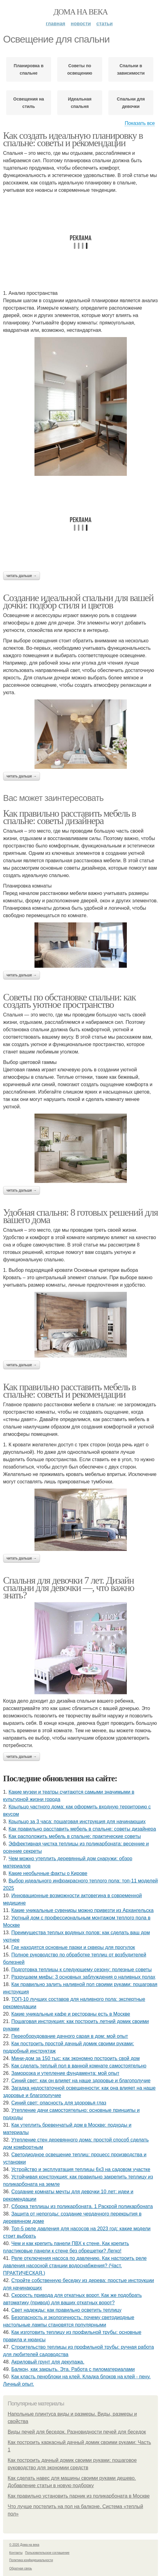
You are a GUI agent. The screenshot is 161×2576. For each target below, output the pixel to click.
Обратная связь (20, 2568)
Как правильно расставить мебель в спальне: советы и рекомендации (69, 1390)
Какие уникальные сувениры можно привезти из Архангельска (82, 1910)
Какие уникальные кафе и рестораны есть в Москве (70, 2014)
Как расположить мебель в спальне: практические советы (75, 1836)
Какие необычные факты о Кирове (48, 1873)
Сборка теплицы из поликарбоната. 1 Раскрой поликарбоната (82, 2206)
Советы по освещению (79, 69)
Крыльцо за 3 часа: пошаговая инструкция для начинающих (77, 1821)
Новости (81, 23)
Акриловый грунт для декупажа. (47, 2361)
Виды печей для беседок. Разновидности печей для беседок (77, 2431)
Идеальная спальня (79, 103)
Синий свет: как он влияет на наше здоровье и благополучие (81, 2080)
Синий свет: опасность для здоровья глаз (58, 2102)
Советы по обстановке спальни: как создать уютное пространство (69, 1000)
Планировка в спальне (29, 69)
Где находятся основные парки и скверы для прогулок (73, 1947)
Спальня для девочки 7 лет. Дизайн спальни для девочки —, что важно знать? (68, 1588)
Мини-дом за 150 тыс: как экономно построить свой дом (75, 2058)
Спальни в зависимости (131, 69)
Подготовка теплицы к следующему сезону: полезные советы (81, 1969)
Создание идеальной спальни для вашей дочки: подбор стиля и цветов (78, 601)
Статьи (104, 23)
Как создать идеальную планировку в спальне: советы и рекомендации (73, 139)
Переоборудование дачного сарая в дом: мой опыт (69, 2036)
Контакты (15, 2552)
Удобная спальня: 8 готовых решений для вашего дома (80, 1216)
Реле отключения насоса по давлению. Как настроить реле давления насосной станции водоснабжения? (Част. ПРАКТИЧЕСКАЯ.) (75, 2266)
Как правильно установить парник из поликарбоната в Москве (79, 2496)
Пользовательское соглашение (47, 2552)
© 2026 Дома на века (24, 2544)
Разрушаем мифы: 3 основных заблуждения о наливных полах (83, 1977)
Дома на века (80, 11)
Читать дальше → (21, 576)
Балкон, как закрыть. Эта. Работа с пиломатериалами (73, 2369)
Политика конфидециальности (31, 2560)
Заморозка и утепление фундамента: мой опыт (65, 2073)
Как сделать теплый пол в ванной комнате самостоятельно (79, 2065)
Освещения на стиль (28, 103)
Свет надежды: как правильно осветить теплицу (66, 2310)
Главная (55, 23)
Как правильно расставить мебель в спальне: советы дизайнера (69, 817)
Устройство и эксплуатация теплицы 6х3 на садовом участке (80, 2169)
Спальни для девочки (131, 103)
